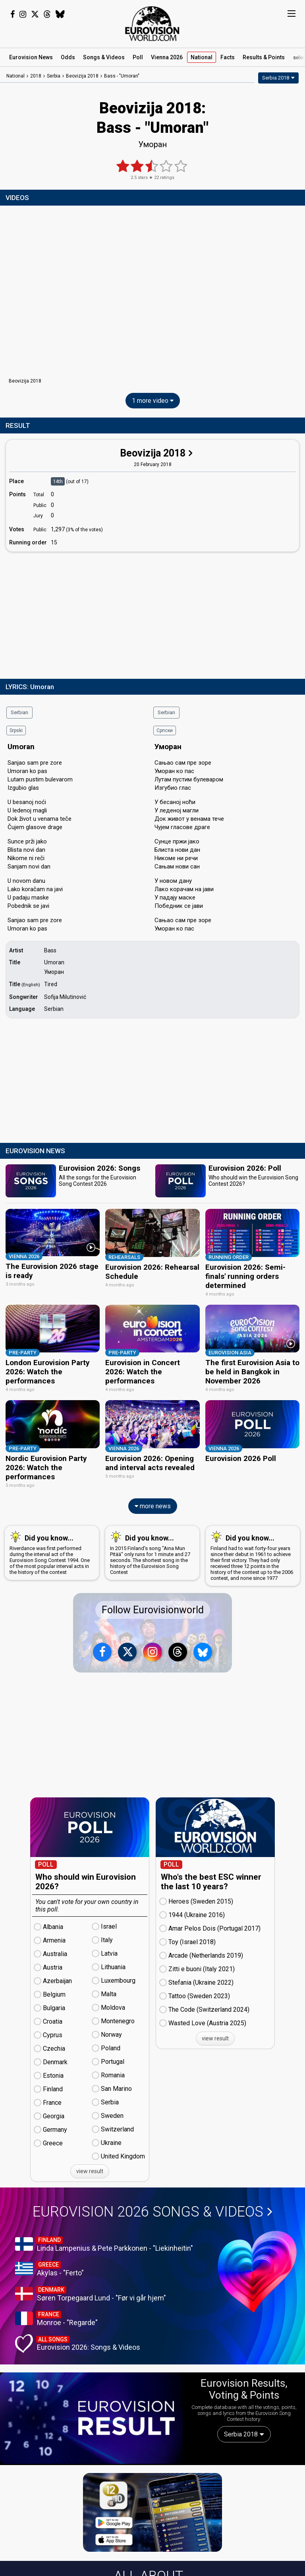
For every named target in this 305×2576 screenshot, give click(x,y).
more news (153, 1504)
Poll (138, 57)
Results (264, 57)
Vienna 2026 (167, 57)
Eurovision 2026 (152, 2209)
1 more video (153, 400)
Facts (227, 57)
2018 (35, 76)
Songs (104, 57)
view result (89, 2169)
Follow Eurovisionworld (153, 1607)
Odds (68, 57)
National (201, 57)
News (31, 57)
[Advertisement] (152, 613)
